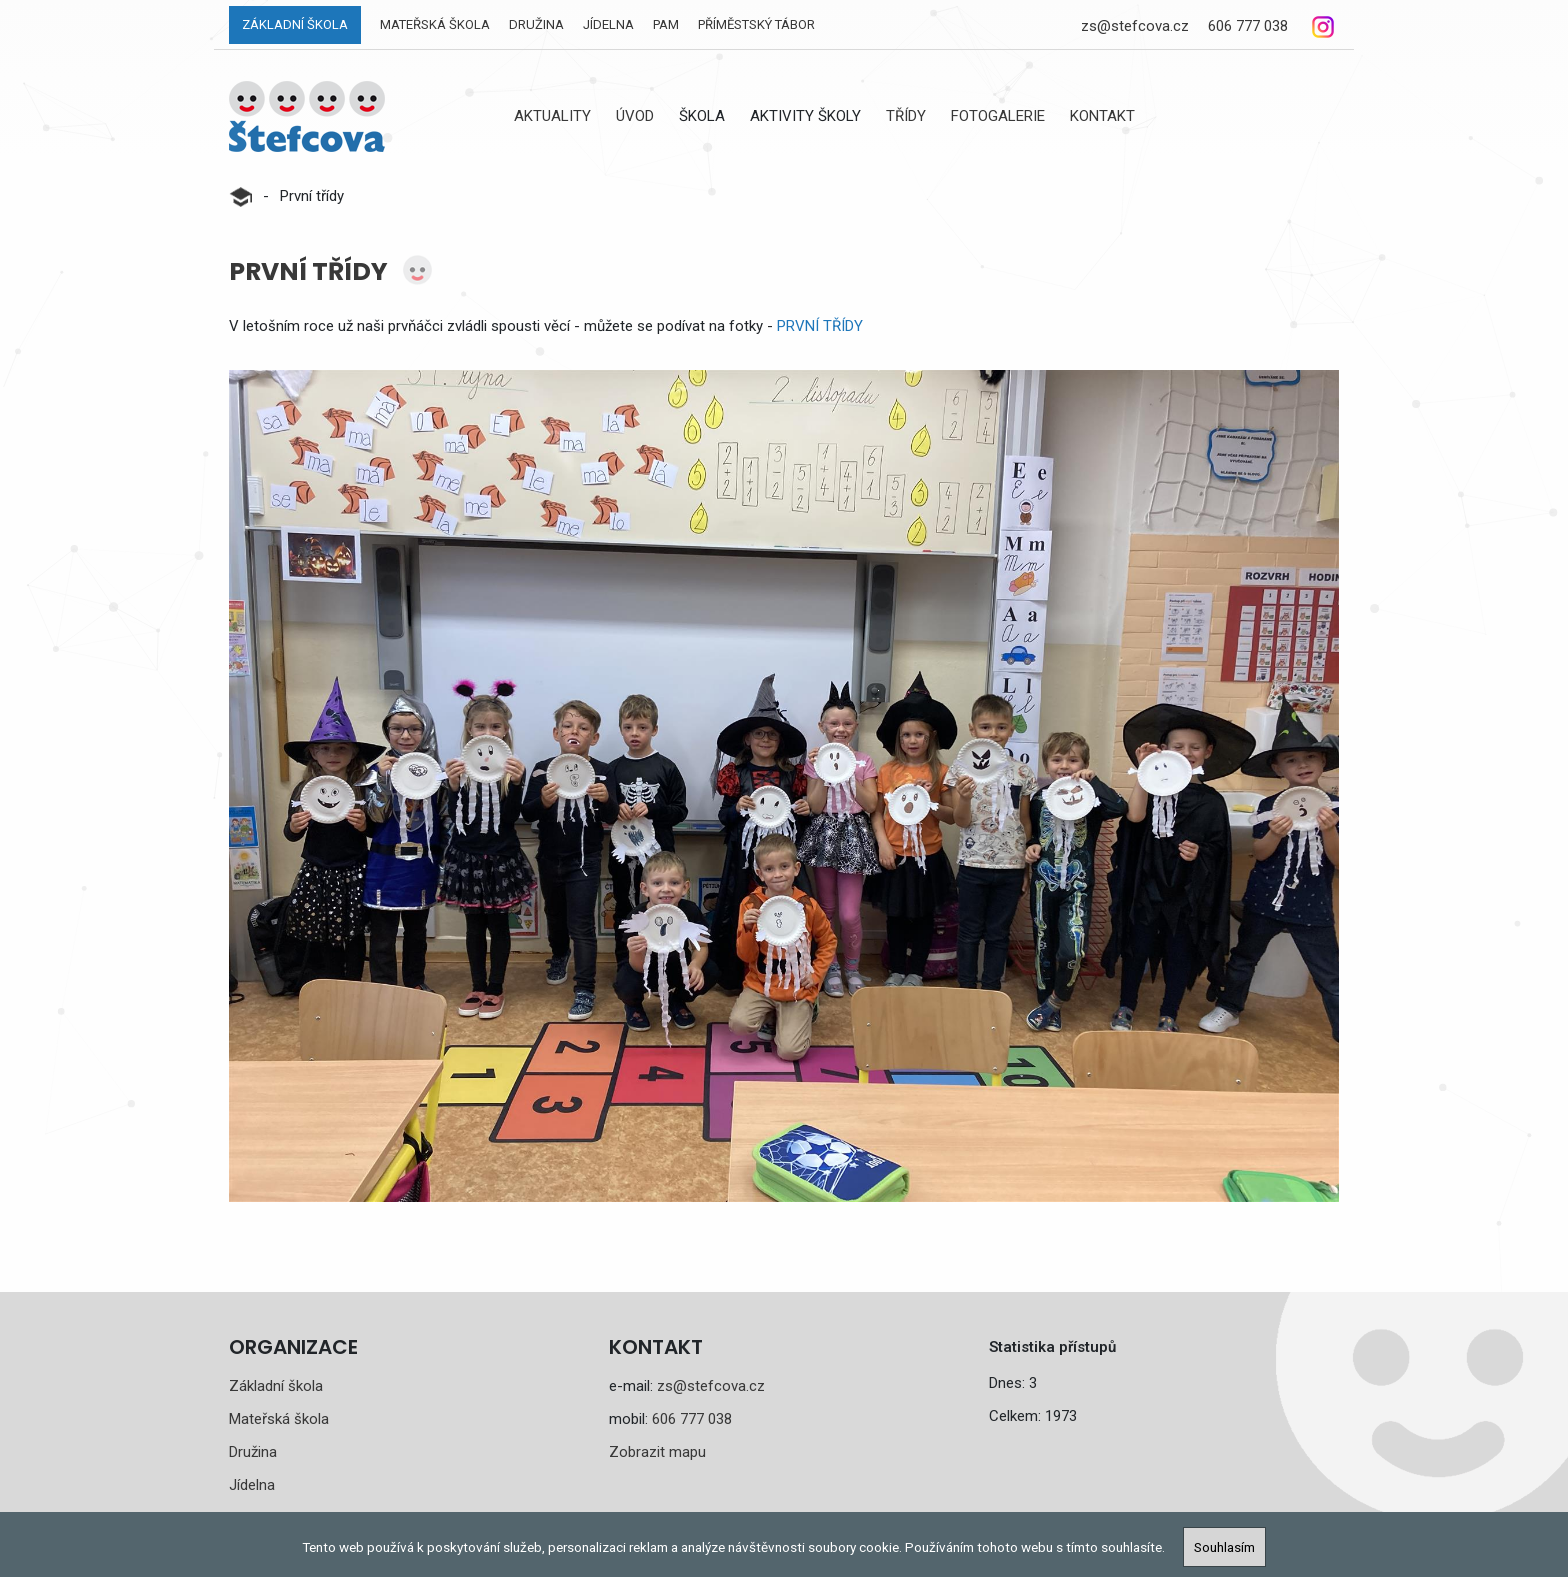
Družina (536, 24)
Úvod (635, 116)
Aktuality (552, 116)
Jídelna (608, 24)
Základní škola (295, 24)
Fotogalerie (998, 116)
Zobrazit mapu (657, 1452)
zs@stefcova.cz (1135, 26)
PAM (666, 24)
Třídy (906, 116)
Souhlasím (1224, 1547)
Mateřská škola (435, 24)
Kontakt (1102, 116)
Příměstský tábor (756, 24)
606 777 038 (1248, 26)
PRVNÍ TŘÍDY (820, 326)
